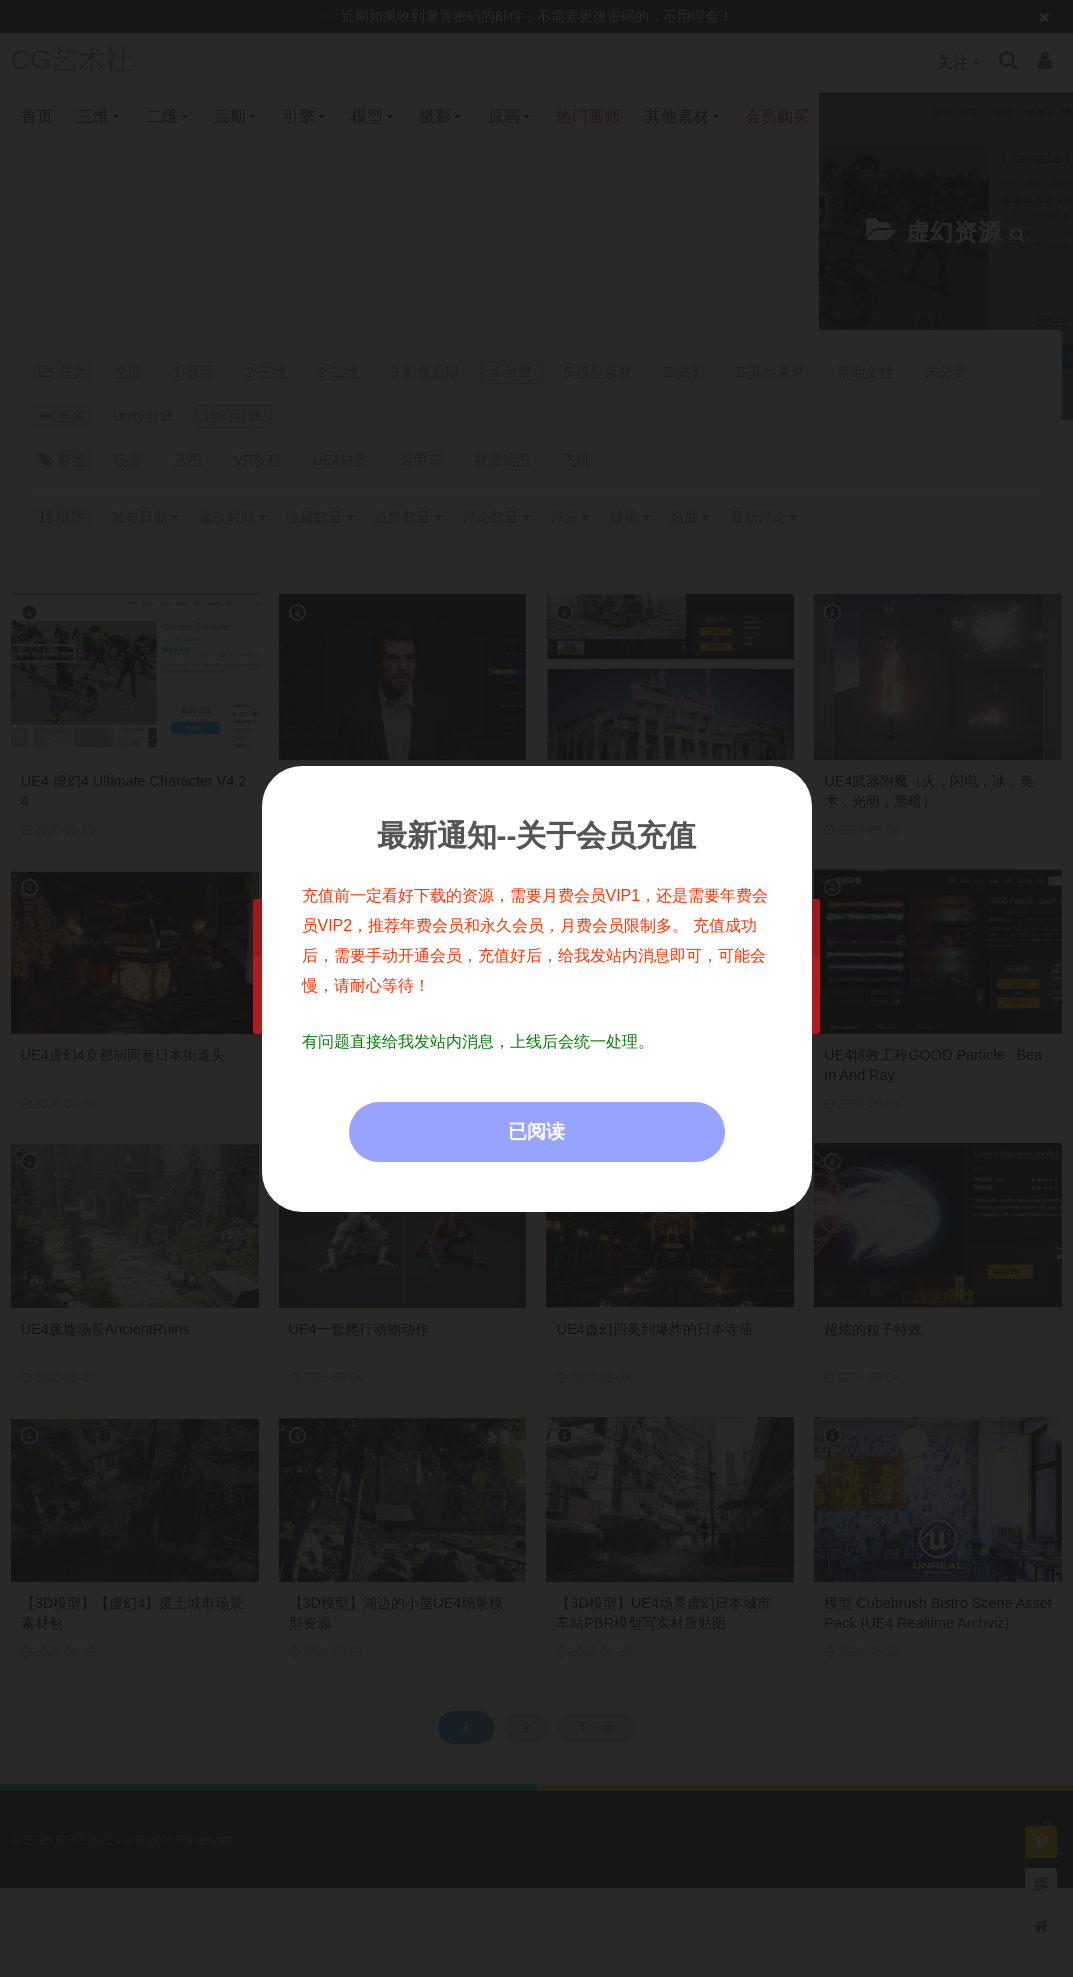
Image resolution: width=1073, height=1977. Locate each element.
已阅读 (536, 1131)
